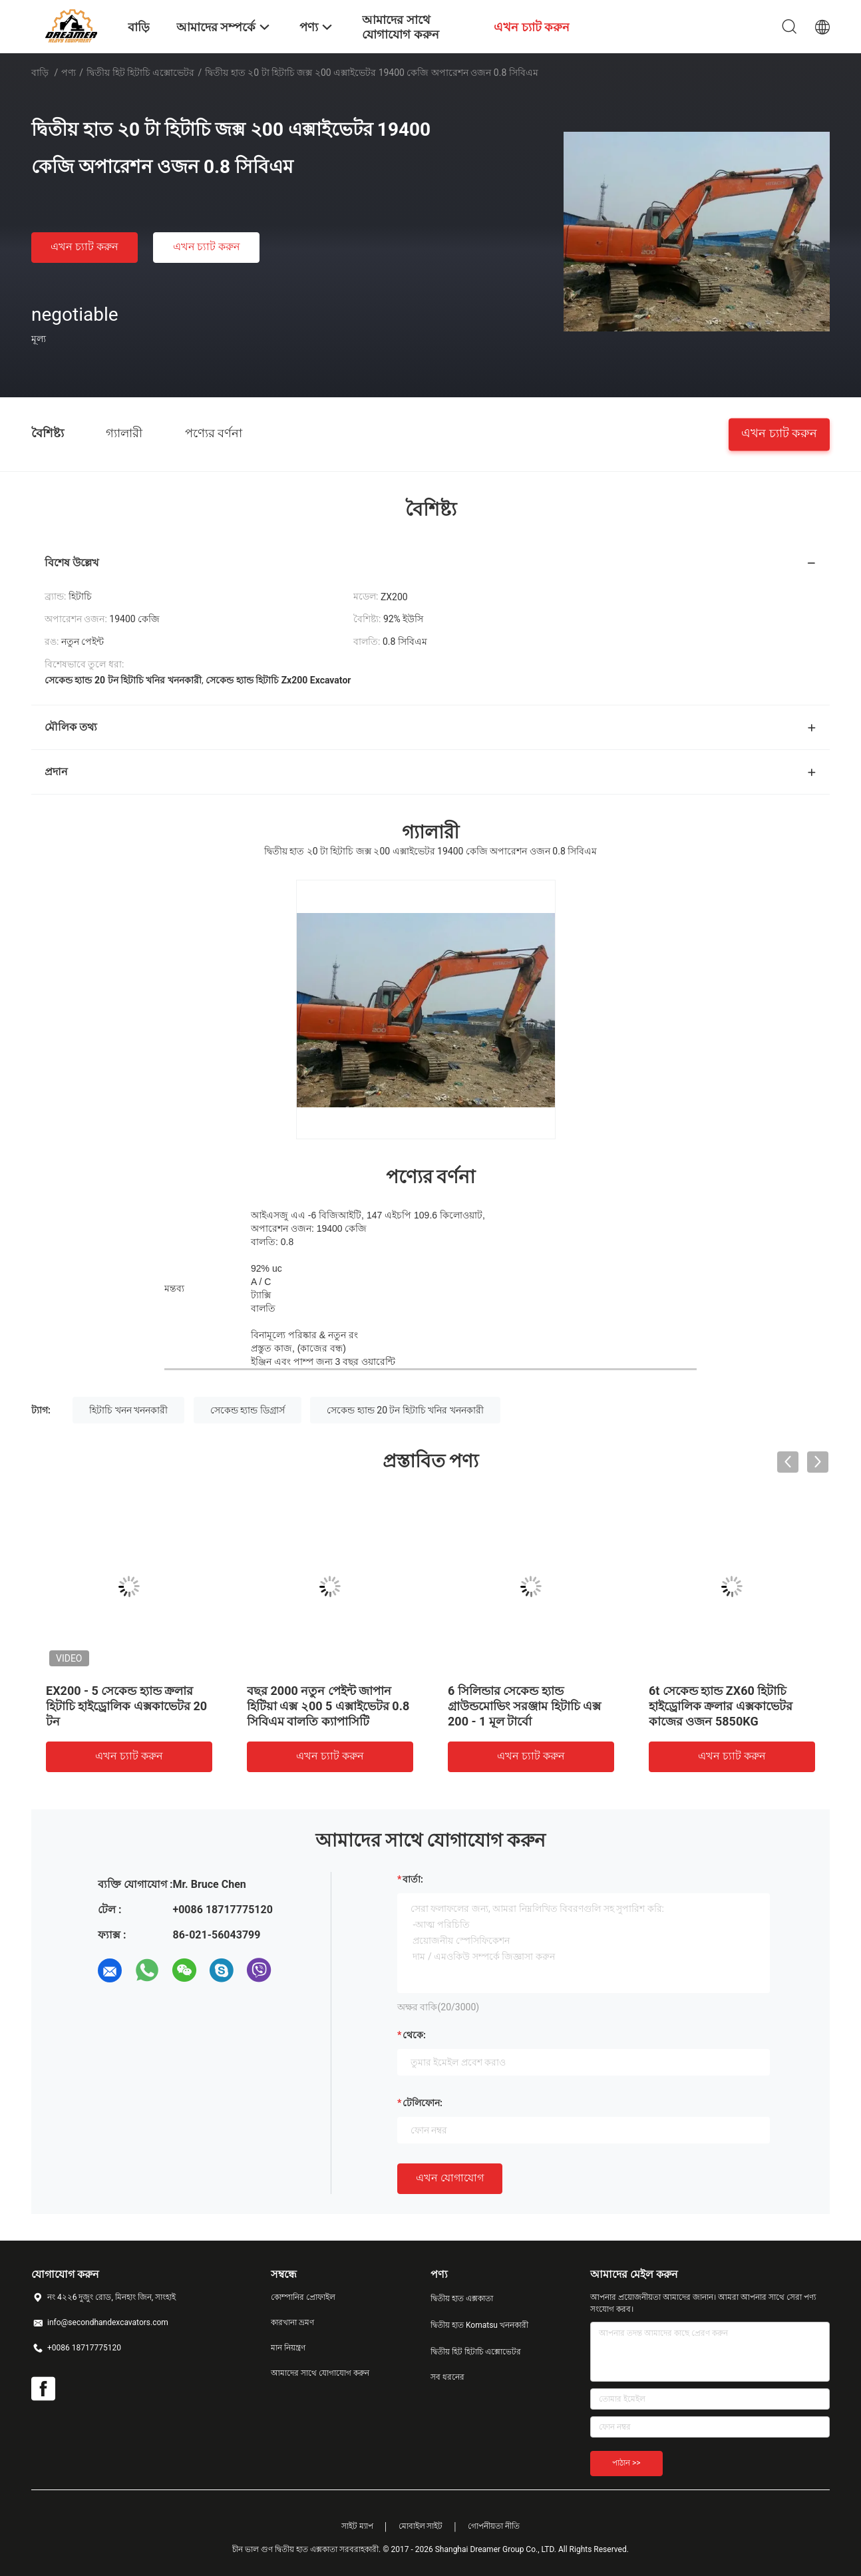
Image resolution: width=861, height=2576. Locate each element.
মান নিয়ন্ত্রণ (288, 2347)
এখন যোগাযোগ (450, 2177)
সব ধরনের (447, 2377)
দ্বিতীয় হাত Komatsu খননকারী (479, 2325)
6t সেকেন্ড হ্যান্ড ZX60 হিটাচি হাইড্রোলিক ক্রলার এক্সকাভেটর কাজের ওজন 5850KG (720, 1706)
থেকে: (414, 2035)
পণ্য (68, 72)
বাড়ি (40, 72)
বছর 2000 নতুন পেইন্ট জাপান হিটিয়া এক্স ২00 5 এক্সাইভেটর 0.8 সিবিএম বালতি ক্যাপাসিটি (328, 1706)
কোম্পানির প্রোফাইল (303, 2297)
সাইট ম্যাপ (357, 2526)
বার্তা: (413, 1879)
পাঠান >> (626, 2463)
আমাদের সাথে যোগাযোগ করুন (320, 2373)
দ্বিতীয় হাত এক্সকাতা (462, 2298)
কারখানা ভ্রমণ (292, 2322)
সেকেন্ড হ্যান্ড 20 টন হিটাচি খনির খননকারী (405, 1410)
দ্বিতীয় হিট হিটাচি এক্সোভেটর (140, 72)
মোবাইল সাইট (421, 2526)
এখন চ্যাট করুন (84, 246)
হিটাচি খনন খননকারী (128, 1410)
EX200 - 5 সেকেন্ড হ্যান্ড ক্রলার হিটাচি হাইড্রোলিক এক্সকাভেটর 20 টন (126, 1706)
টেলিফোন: (422, 2103)
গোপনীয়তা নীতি (494, 2526)
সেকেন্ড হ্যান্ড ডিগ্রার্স (247, 1410)
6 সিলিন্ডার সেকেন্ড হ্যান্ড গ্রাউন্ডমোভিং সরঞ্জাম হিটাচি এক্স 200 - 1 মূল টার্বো (524, 1706)
